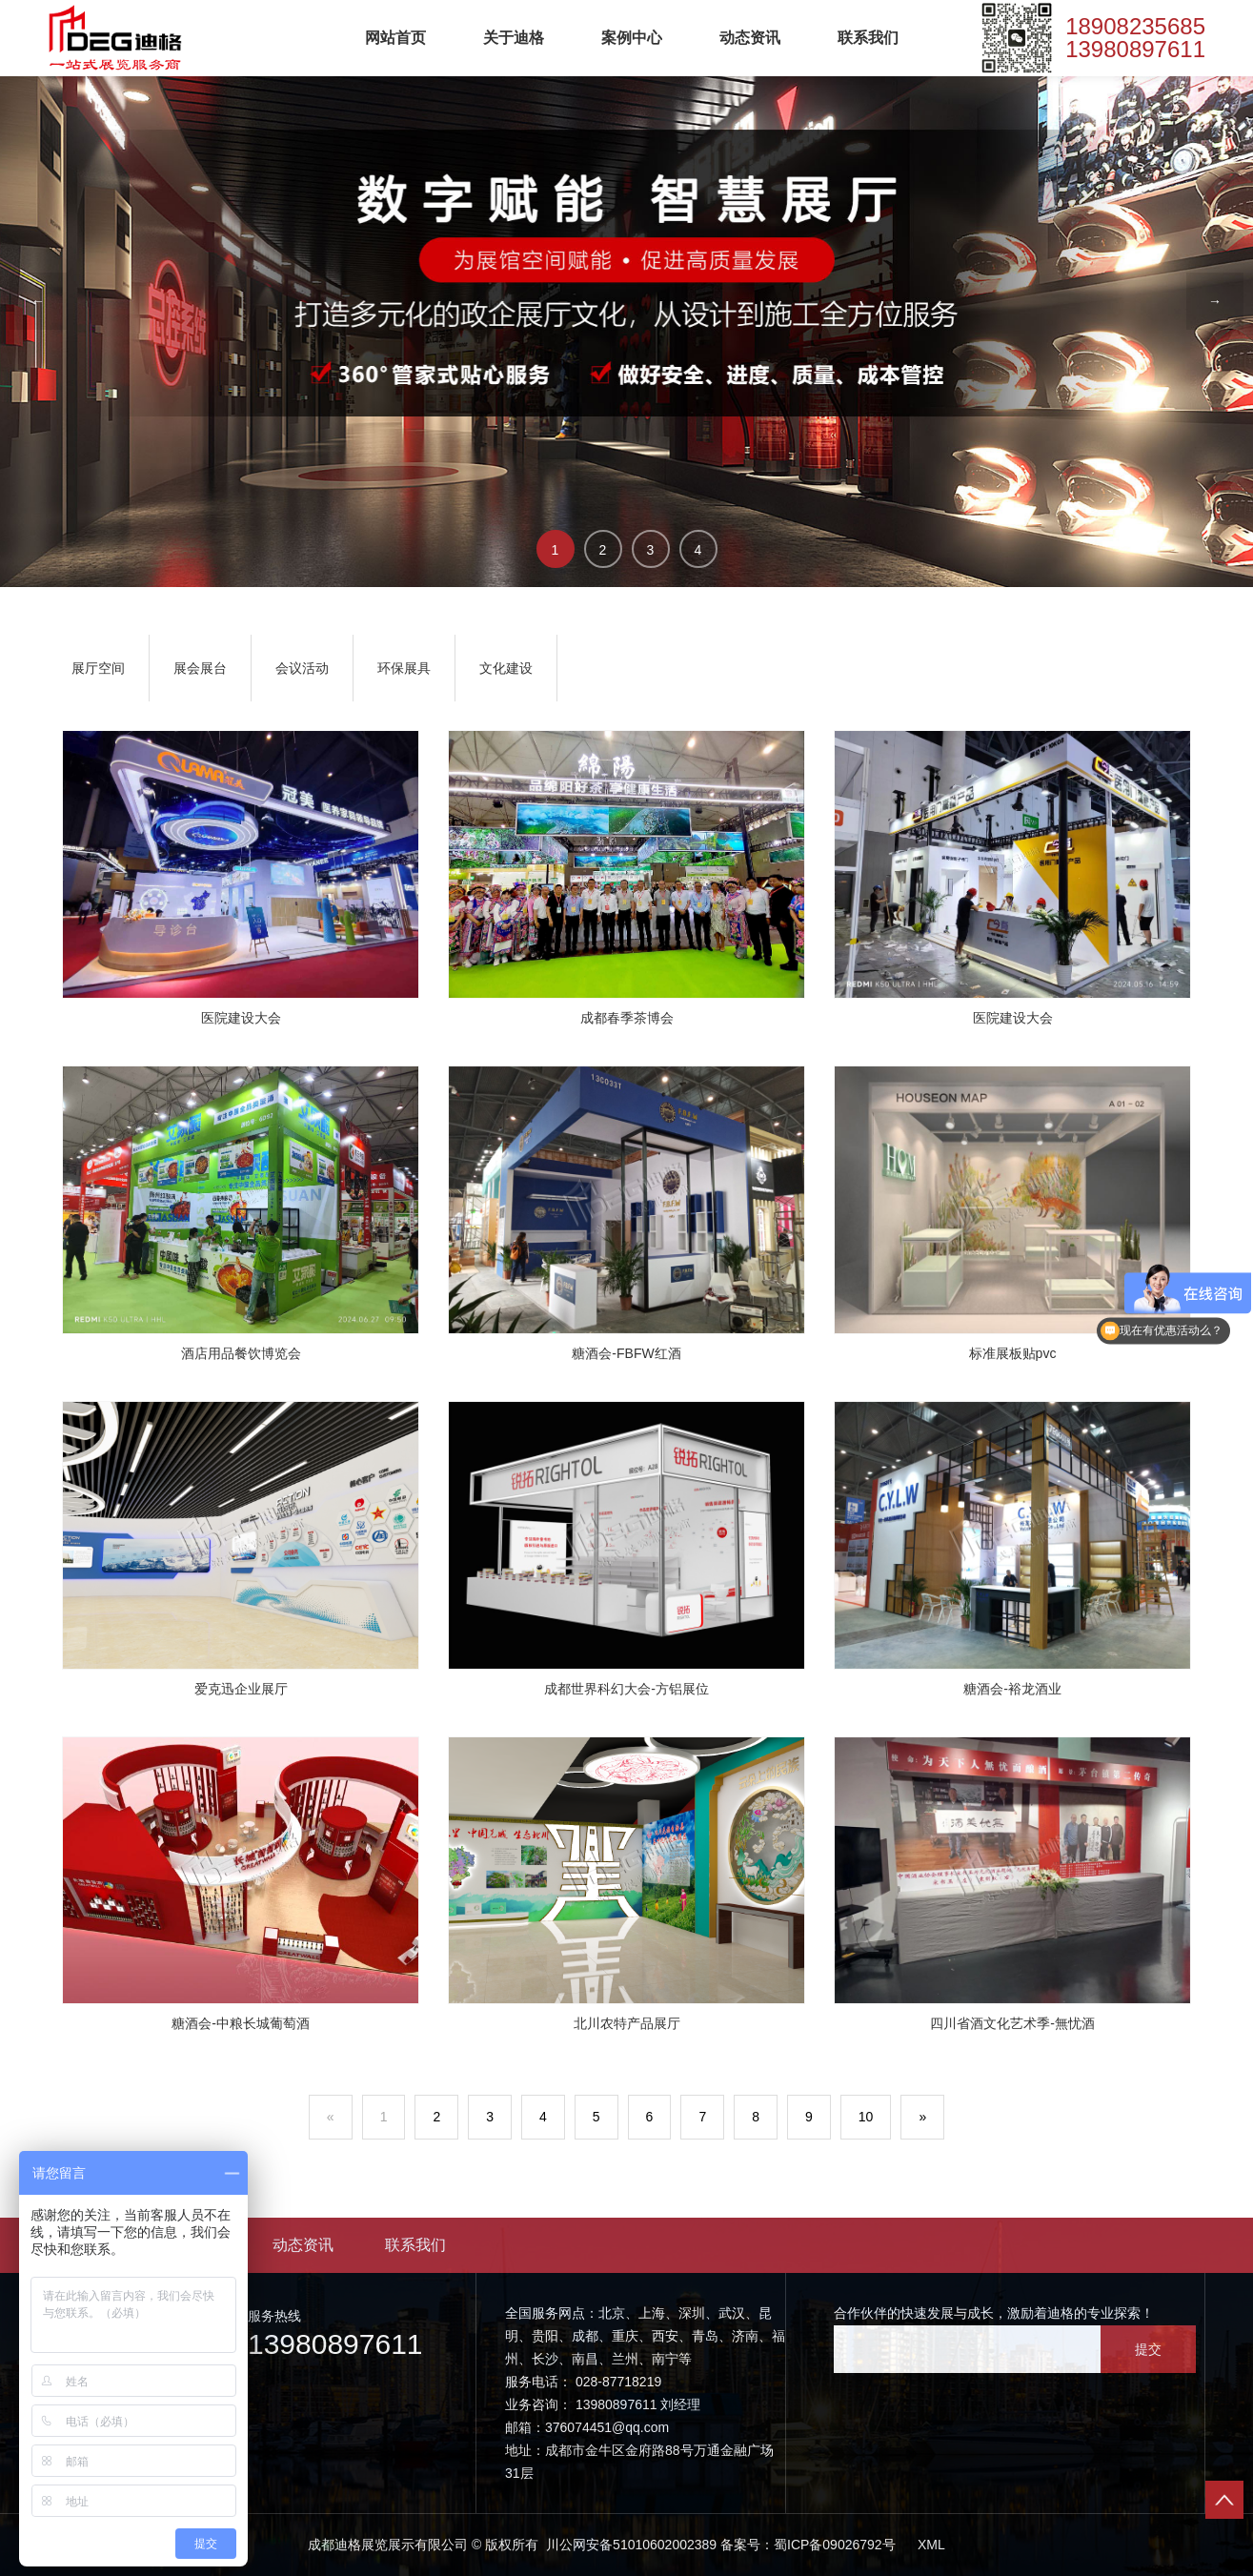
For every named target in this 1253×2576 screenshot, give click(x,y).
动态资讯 (749, 38)
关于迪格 (513, 38)
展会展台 (200, 668)
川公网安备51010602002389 (629, 2544)
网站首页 (395, 38)
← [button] (38, 301)
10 (866, 2116)
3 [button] (651, 550)
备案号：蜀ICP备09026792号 (808, 2544)
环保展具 (404, 668)
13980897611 (1135, 49)
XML (931, 2544)
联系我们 (868, 38)
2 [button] (603, 550)
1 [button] (555, 550)
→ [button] (1215, 301)
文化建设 (506, 668)
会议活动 (302, 668)
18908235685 (1135, 26)
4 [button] (698, 550)
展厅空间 (98, 668)
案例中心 (631, 38)
